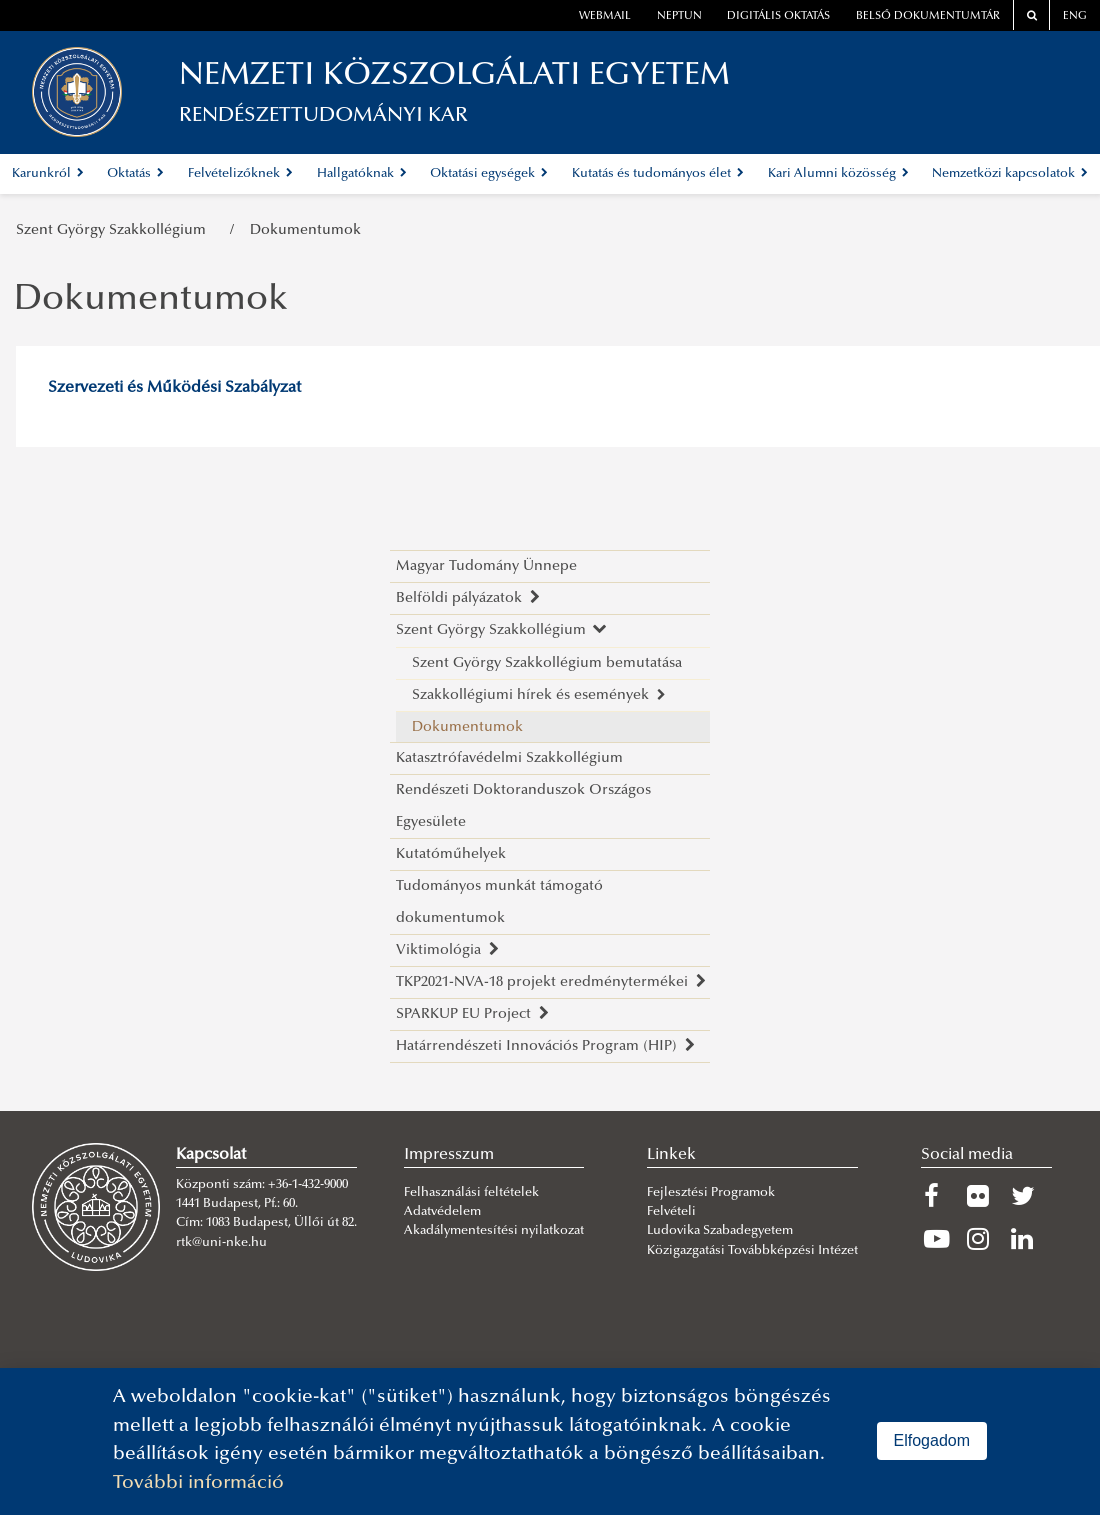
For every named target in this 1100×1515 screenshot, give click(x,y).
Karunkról (48, 174)
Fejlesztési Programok (711, 1193)
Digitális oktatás (778, 16)
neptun (679, 16)
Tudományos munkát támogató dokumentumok (499, 902)
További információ (198, 1483)
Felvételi (671, 1212)
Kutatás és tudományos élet (658, 174)
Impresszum (449, 1155)
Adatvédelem (442, 1212)
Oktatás (135, 174)
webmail (605, 16)
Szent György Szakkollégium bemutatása (547, 663)
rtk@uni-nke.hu (221, 1243)
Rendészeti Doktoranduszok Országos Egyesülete (523, 806)
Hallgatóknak (362, 174)
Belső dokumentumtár (928, 16)
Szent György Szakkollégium (115, 230)
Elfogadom (932, 1440)
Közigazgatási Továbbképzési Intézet (752, 1251)
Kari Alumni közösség (838, 174)
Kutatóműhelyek (451, 854)
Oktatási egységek (489, 174)
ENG (1075, 16)
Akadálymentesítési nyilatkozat (494, 1231)
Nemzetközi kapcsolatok (1010, 174)
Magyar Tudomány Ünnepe (486, 566)
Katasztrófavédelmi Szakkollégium (509, 758)
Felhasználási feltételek (471, 1193)
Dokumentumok (305, 230)
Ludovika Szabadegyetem (720, 1231)
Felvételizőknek (240, 174)
